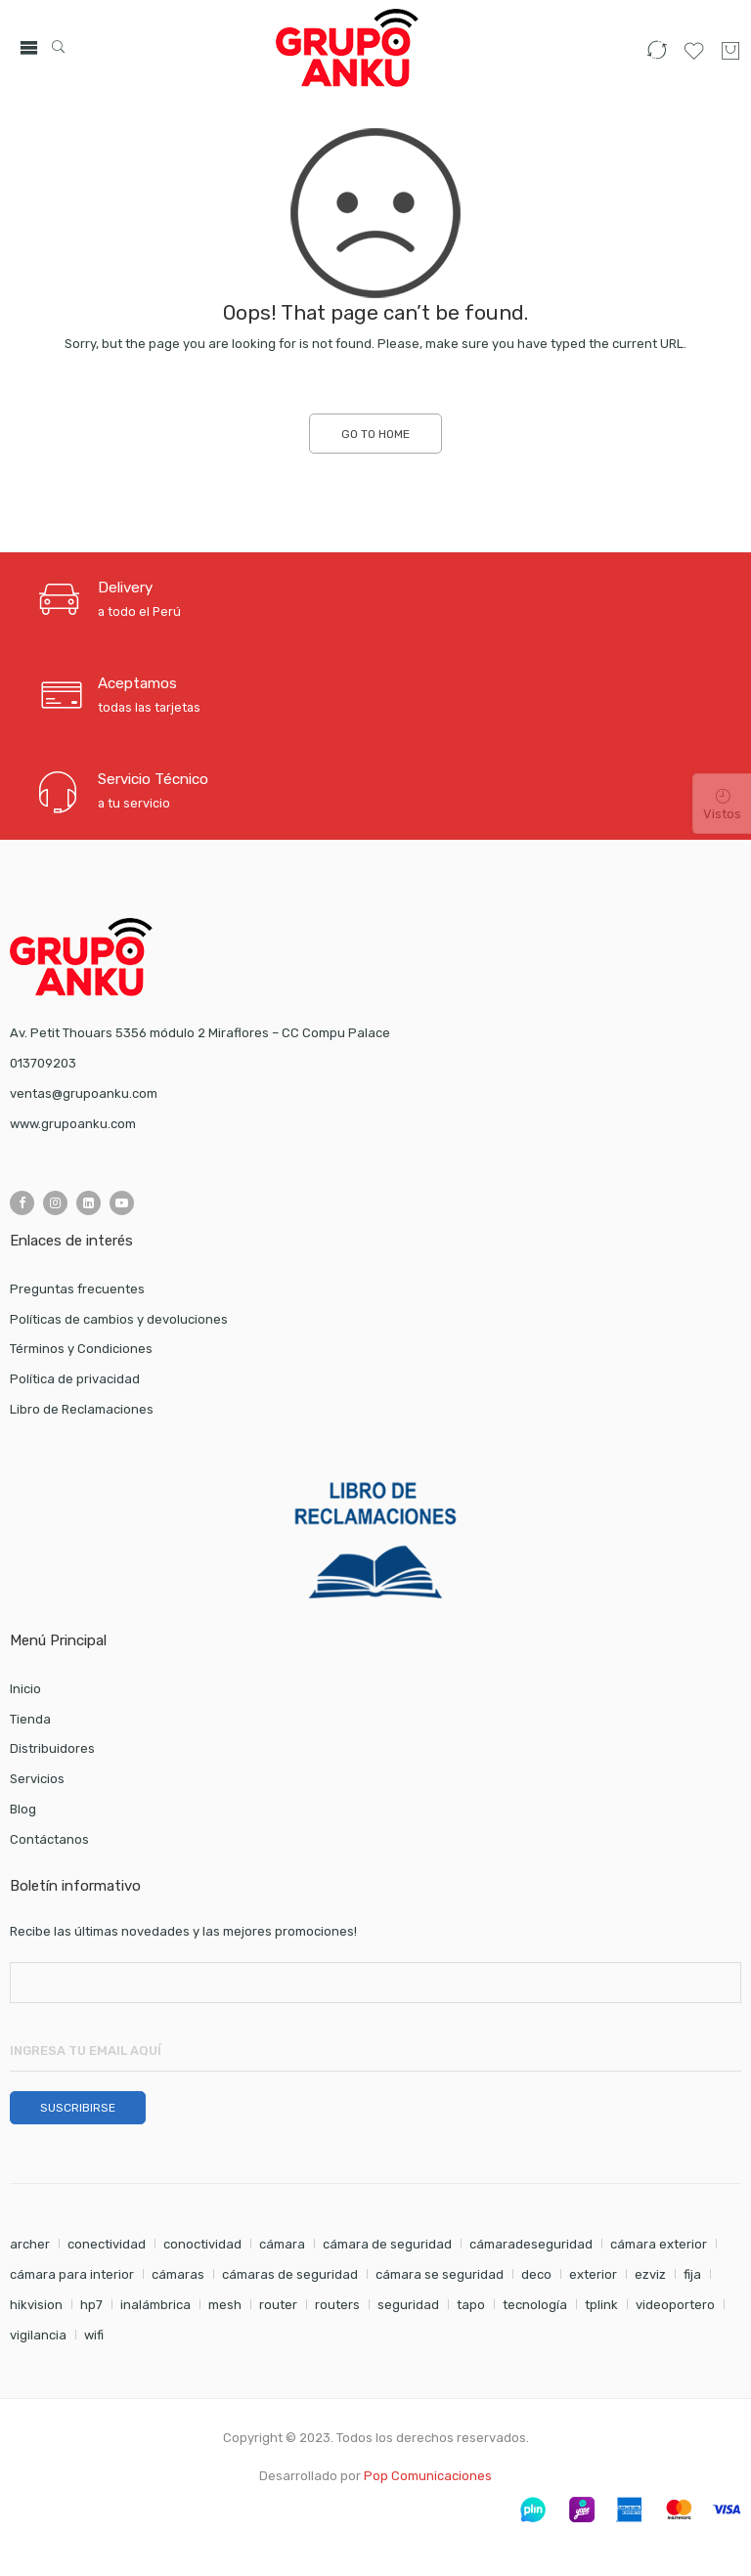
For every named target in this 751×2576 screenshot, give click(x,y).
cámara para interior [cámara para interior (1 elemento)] (72, 2274)
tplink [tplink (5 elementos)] (601, 2304)
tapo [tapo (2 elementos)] (471, 2304)
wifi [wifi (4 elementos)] (94, 2335)
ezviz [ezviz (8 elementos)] (650, 2274)
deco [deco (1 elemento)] (536, 2274)
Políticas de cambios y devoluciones (119, 1319)
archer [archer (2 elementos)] (30, 2244)
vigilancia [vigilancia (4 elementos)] (38, 2335)
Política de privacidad (75, 1379)
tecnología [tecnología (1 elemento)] (535, 2304)
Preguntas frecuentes (77, 1289)
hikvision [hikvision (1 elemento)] (36, 2304)
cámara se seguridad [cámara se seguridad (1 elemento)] (440, 2274)
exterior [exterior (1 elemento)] (593, 2274)
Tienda (30, 1719)
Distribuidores (52, 1748)
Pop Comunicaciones (428, 2475)
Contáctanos (49, 1839)
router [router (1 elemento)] (278, 2304)
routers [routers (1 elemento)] (337, 2304)
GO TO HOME (375, 434)
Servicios (37, 1778)
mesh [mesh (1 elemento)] (225, 2304)
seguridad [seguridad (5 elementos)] (408, 2304)
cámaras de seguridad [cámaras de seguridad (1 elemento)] (290, 2274)
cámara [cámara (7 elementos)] (282, 2244)
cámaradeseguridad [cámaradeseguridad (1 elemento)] (531, 2244)
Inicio (25, 1688)
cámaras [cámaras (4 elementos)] (178, 2274)
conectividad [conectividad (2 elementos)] (106, 2244)
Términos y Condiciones (81, 1348)
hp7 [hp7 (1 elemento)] (91, 2304)
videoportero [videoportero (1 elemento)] (675, 2304)
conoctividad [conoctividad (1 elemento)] (202, 2244)
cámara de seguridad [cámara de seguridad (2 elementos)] (387, 2244)
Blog (25, 1809)
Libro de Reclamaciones (82, 1409)
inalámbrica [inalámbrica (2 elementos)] (155, 2304)
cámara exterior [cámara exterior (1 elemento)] (658, 2244)
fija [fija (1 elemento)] (692, 2274)
